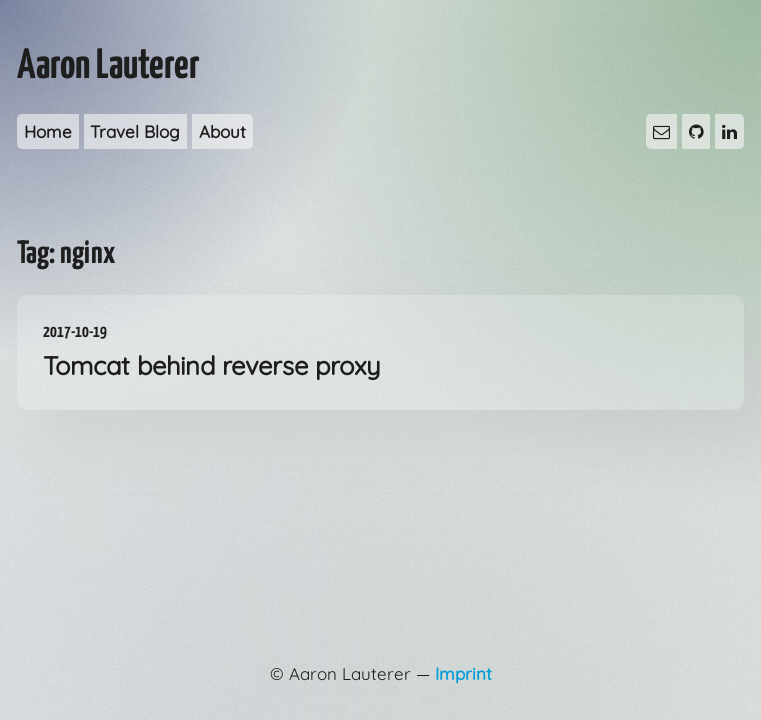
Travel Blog (135, 131)
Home (48, 131)
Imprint (463, 673)
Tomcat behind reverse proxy (381, 350)
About (222, 131)
